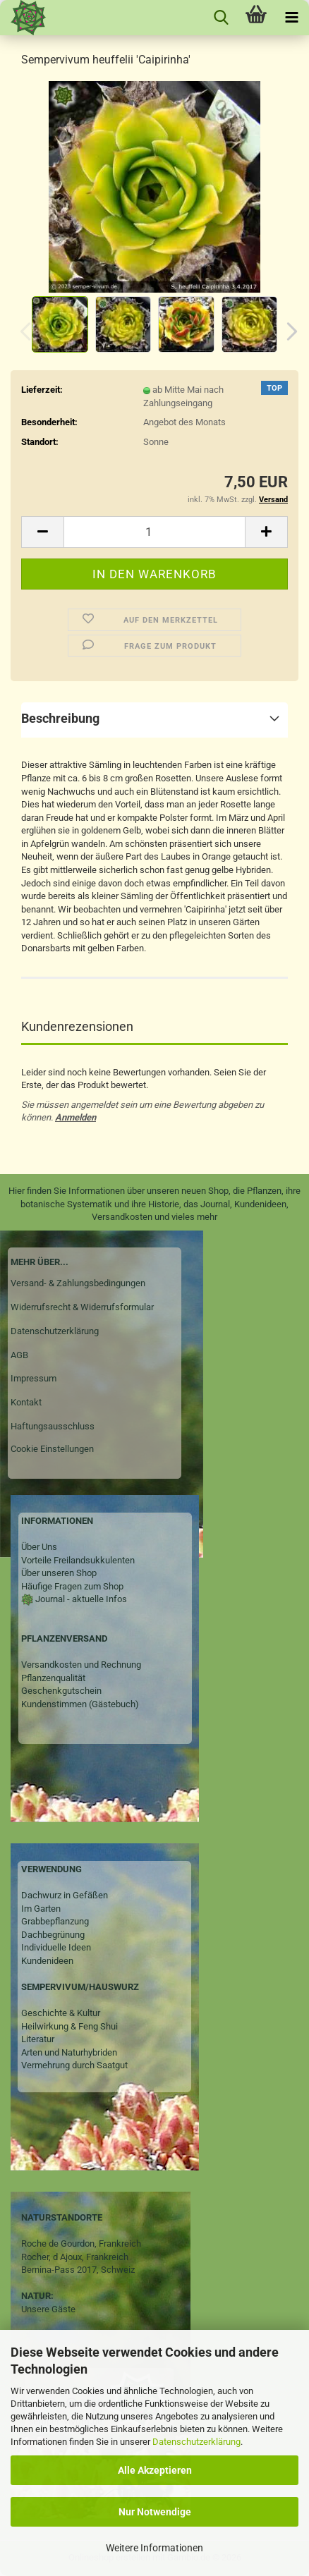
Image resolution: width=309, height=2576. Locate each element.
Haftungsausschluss (53, 1426)
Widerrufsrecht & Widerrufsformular (82, 1307)
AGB (19, 1355)
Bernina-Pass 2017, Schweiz (78, 2269)
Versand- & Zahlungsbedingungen (78, 1283)
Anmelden (75, 1117)
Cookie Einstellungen (52, 1448)
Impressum (33, 1378)
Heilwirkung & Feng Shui (69, 2026)
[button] (288, 331)
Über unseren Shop (59, 1573)
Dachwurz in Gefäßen (64, 1895)
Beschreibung (60, 718)
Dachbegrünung (53, 1934)
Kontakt (26, 1402)
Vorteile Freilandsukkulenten (78, 1560)
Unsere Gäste (48, 2309)
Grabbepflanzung (55, 1921)
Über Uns (39, 1547)
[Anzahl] (154, 532)
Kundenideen (47, 1960)
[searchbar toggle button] (220, 17)
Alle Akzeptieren (155, 2470)
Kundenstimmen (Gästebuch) (80, 1704)
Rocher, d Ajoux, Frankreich (74, 2257)
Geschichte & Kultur (60, 2013)
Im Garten (41, 1908)
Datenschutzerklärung (196, 2441)
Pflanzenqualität (53, 1678)
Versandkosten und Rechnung (81, 1664)
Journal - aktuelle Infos (80, 1599)
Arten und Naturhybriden (69, 2052)
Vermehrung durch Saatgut (74, 2065)
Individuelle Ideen (56, 1947)
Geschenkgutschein (61, 1690)
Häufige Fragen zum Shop (72, 1586)
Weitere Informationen (154, 2547)
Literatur (37, 2039)
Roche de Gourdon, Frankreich (81, 2243)
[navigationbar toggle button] (291, 17)
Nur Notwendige (155, 2511)
